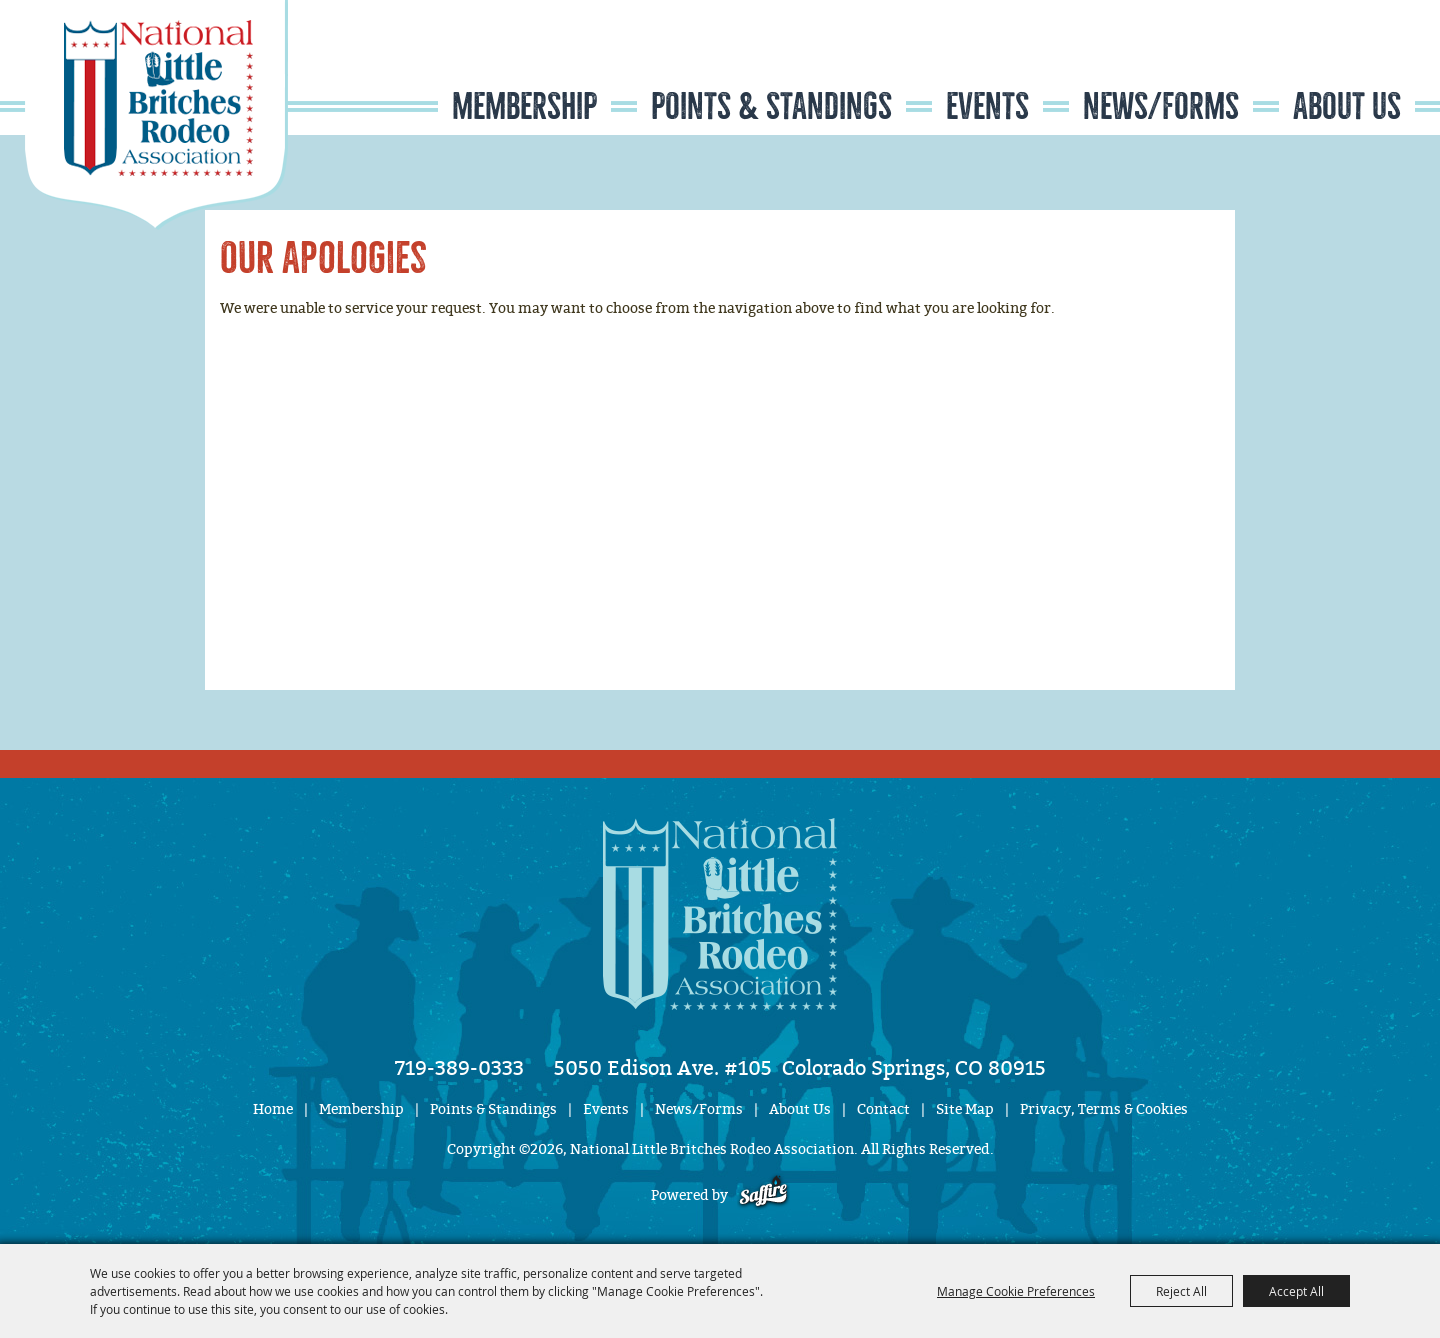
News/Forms (1161, 106)
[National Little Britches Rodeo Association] (156, 115)
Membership (524, 106)
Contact (883, 1109)
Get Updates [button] (1356, 63)
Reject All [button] (1181, 1291)
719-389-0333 (459, 1068)
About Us (1347, 106)
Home (273, 1109)
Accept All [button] (1296, 1291)
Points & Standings (771, 106)
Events (987, 106)
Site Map (965, 1109)
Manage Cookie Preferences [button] (1016, 1291)
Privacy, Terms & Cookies (1104, 1109)
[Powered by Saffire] (763, 1195)
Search (1295, 63)
